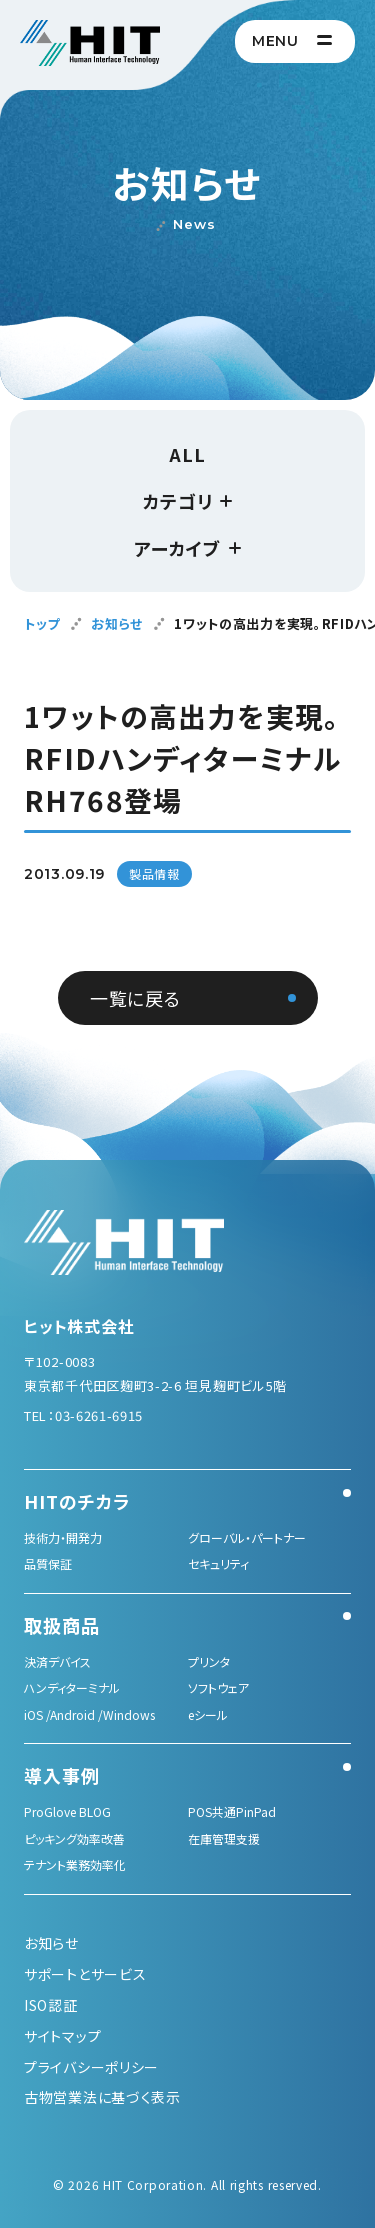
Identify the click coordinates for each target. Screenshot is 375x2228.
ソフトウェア (218, 1687)
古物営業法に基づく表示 (102, 2097)
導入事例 (62, 1775)
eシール (208, 1714)
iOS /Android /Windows (89, 1714)
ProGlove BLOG (67, 1811)
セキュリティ (218, 1563)
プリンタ (209, 1661)
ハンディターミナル (72, 1687)
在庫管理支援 (224, 1838)
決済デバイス (57, 1661)
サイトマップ (62, 2036)
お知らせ (117, 623)
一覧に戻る (135, 998)
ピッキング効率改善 (74, 1838)
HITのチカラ (77, 1501)
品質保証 (48, 1563)
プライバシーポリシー (91, 2067)
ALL (187, 454)
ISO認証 (51, 2005)
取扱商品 (62, 1625)
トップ (42, 623)
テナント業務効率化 (75, 1864)
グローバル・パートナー (247, 1537)
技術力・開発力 (63, 1537)
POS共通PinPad (232, 1811)
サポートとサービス (85, 1974)
